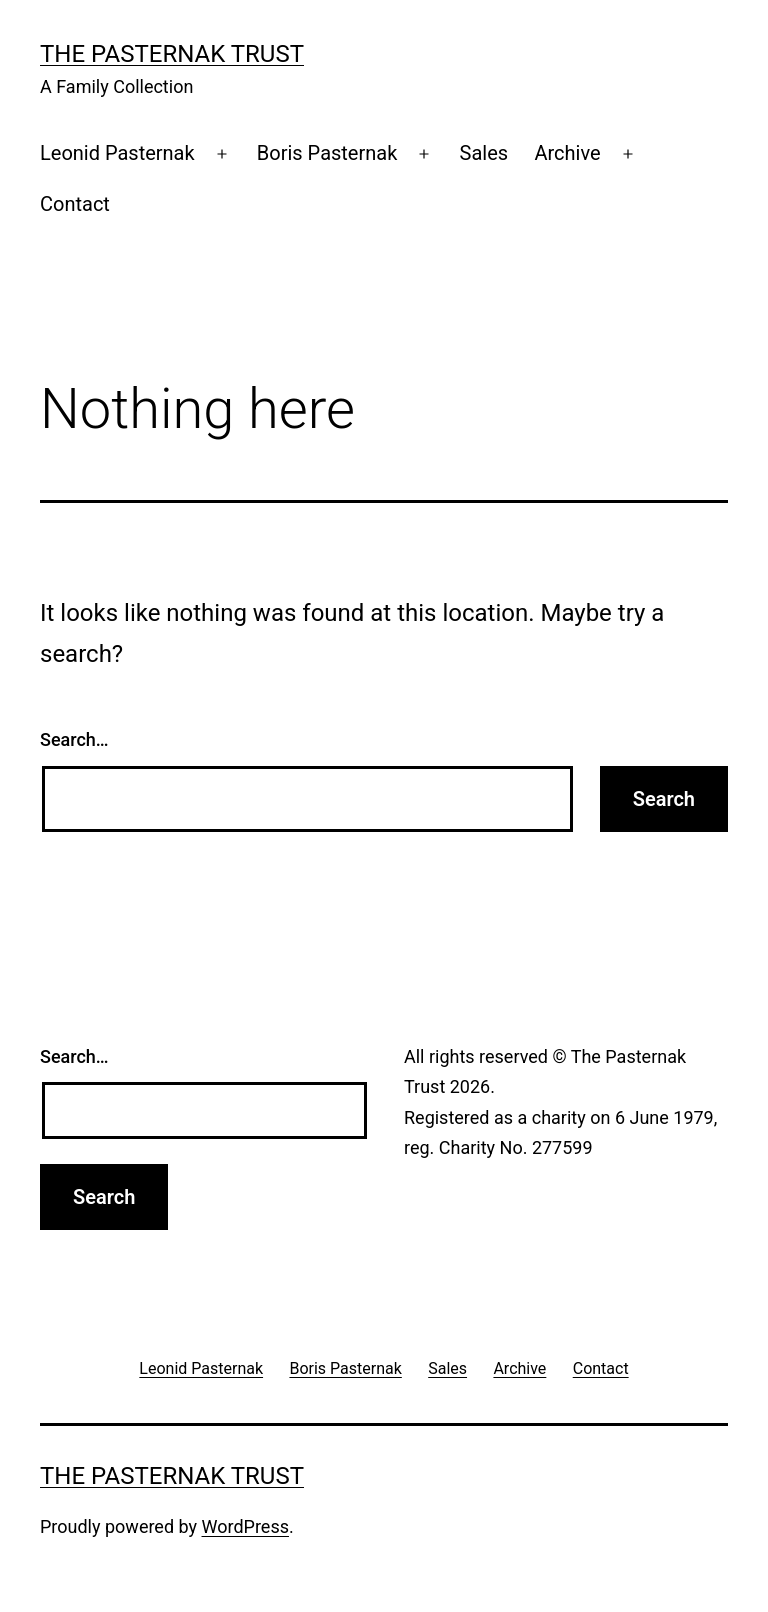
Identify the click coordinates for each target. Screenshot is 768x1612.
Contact (75, 204)
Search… (74, 739)
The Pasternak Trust (172, 54)
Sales (484, 153)
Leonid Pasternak (117, 153)
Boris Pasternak (327, 153)
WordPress (245, 1526)
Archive (567, 153)
